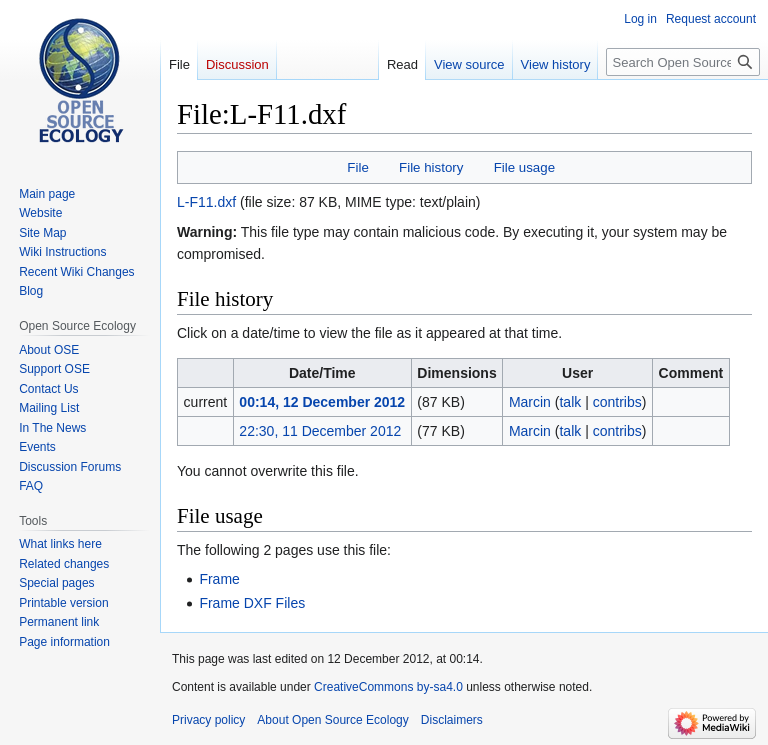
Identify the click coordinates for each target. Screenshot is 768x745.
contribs (617, 402)
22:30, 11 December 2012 (320, 431)
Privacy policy (208, 720)
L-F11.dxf (206, 202)
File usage (524, 167)
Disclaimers (452, 720)
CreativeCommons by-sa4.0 (388, 687)
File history (431, 167)
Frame (219, 579)
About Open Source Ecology (332, 720)
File (357, 167)
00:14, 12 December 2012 (322, 402)
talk (570, 402)
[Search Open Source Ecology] (683, 62)
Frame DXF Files (252, 603)
